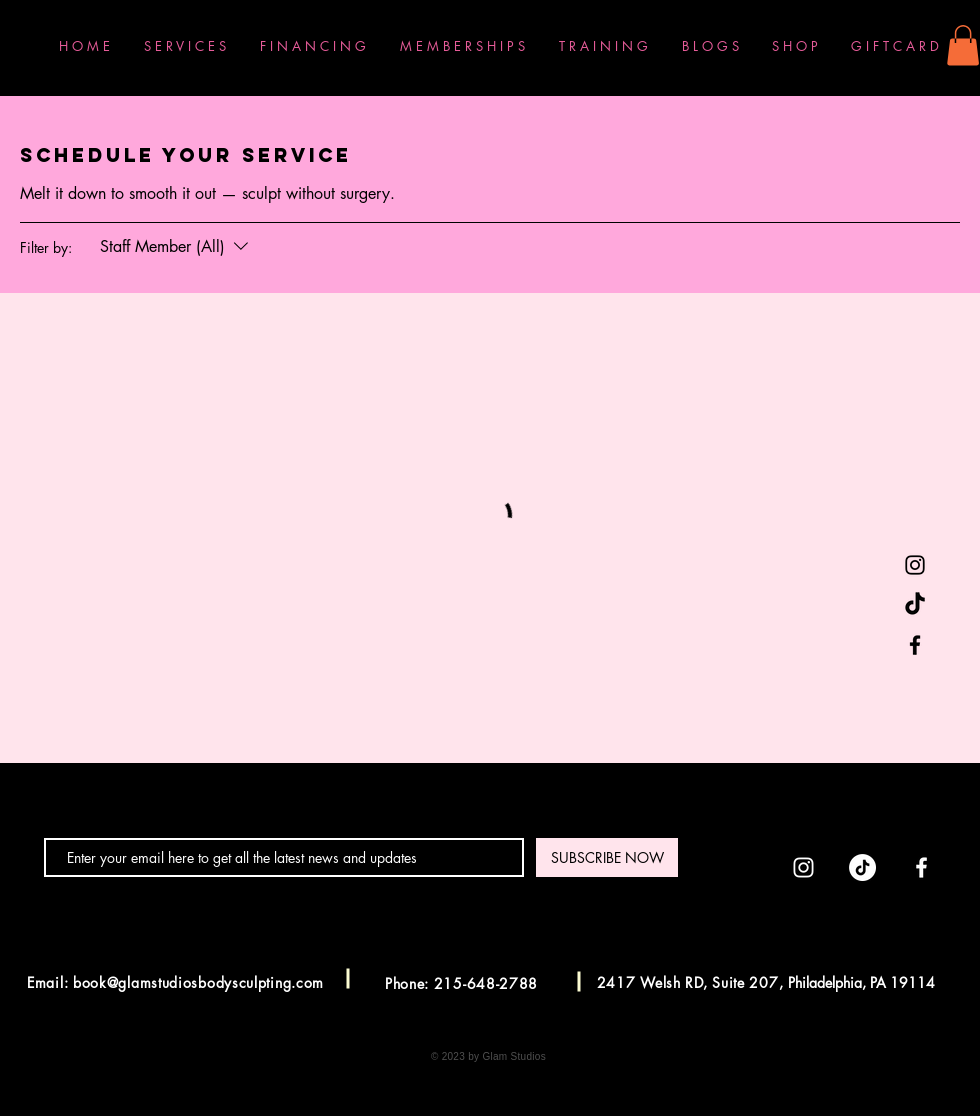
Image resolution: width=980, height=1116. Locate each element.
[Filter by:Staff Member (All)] (176, 247)
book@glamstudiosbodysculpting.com (198, 982)
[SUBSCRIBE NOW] (607, 857)
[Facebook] (915, 645)
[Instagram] (915, 565)
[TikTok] (915, 605)
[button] (963, 45)
